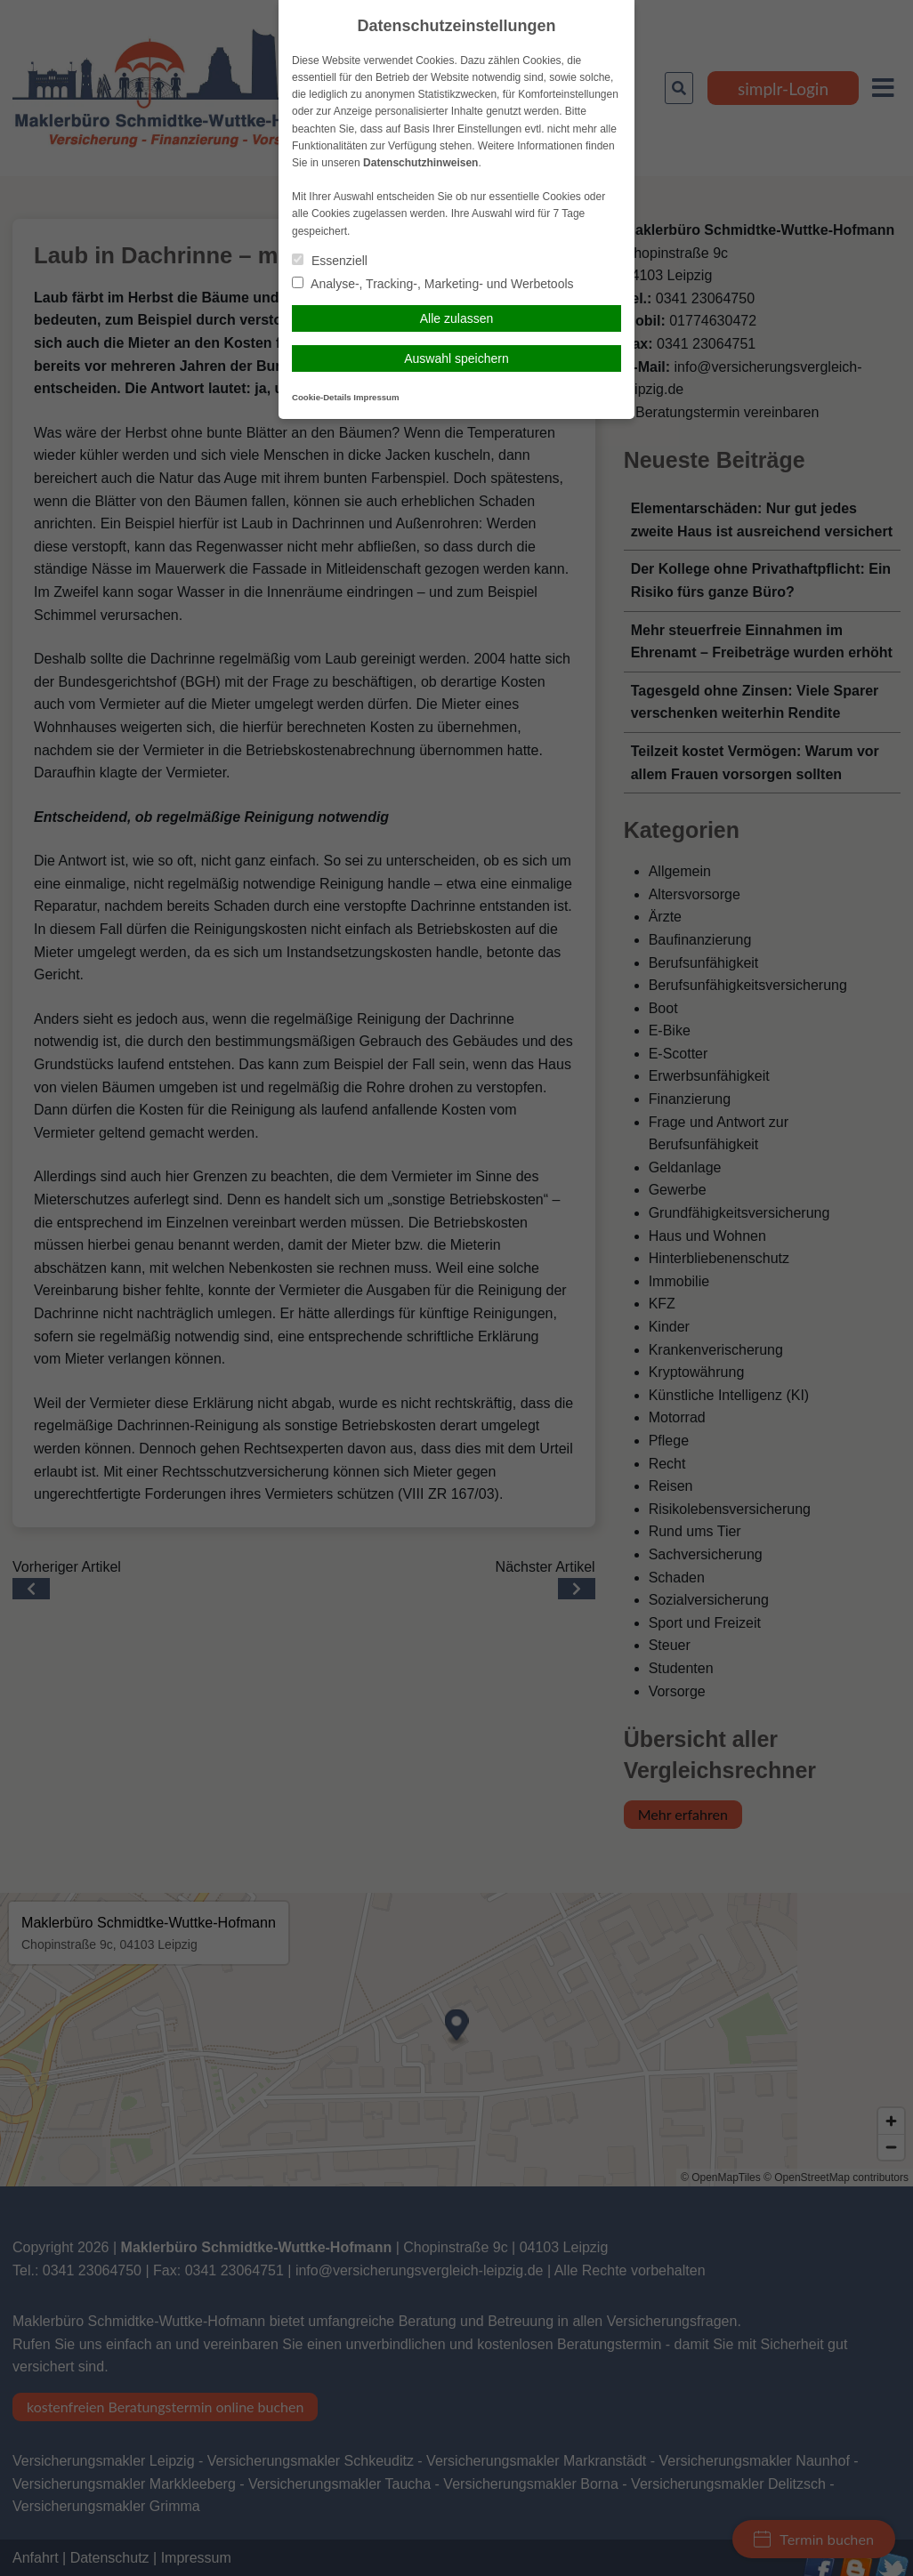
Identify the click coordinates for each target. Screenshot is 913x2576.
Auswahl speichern (456, 358)
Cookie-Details (321, 397)
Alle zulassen (457, 318)
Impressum (376, 397)
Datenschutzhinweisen (420, 163)
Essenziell (330, 261)
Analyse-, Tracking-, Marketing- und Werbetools (433, 284)
